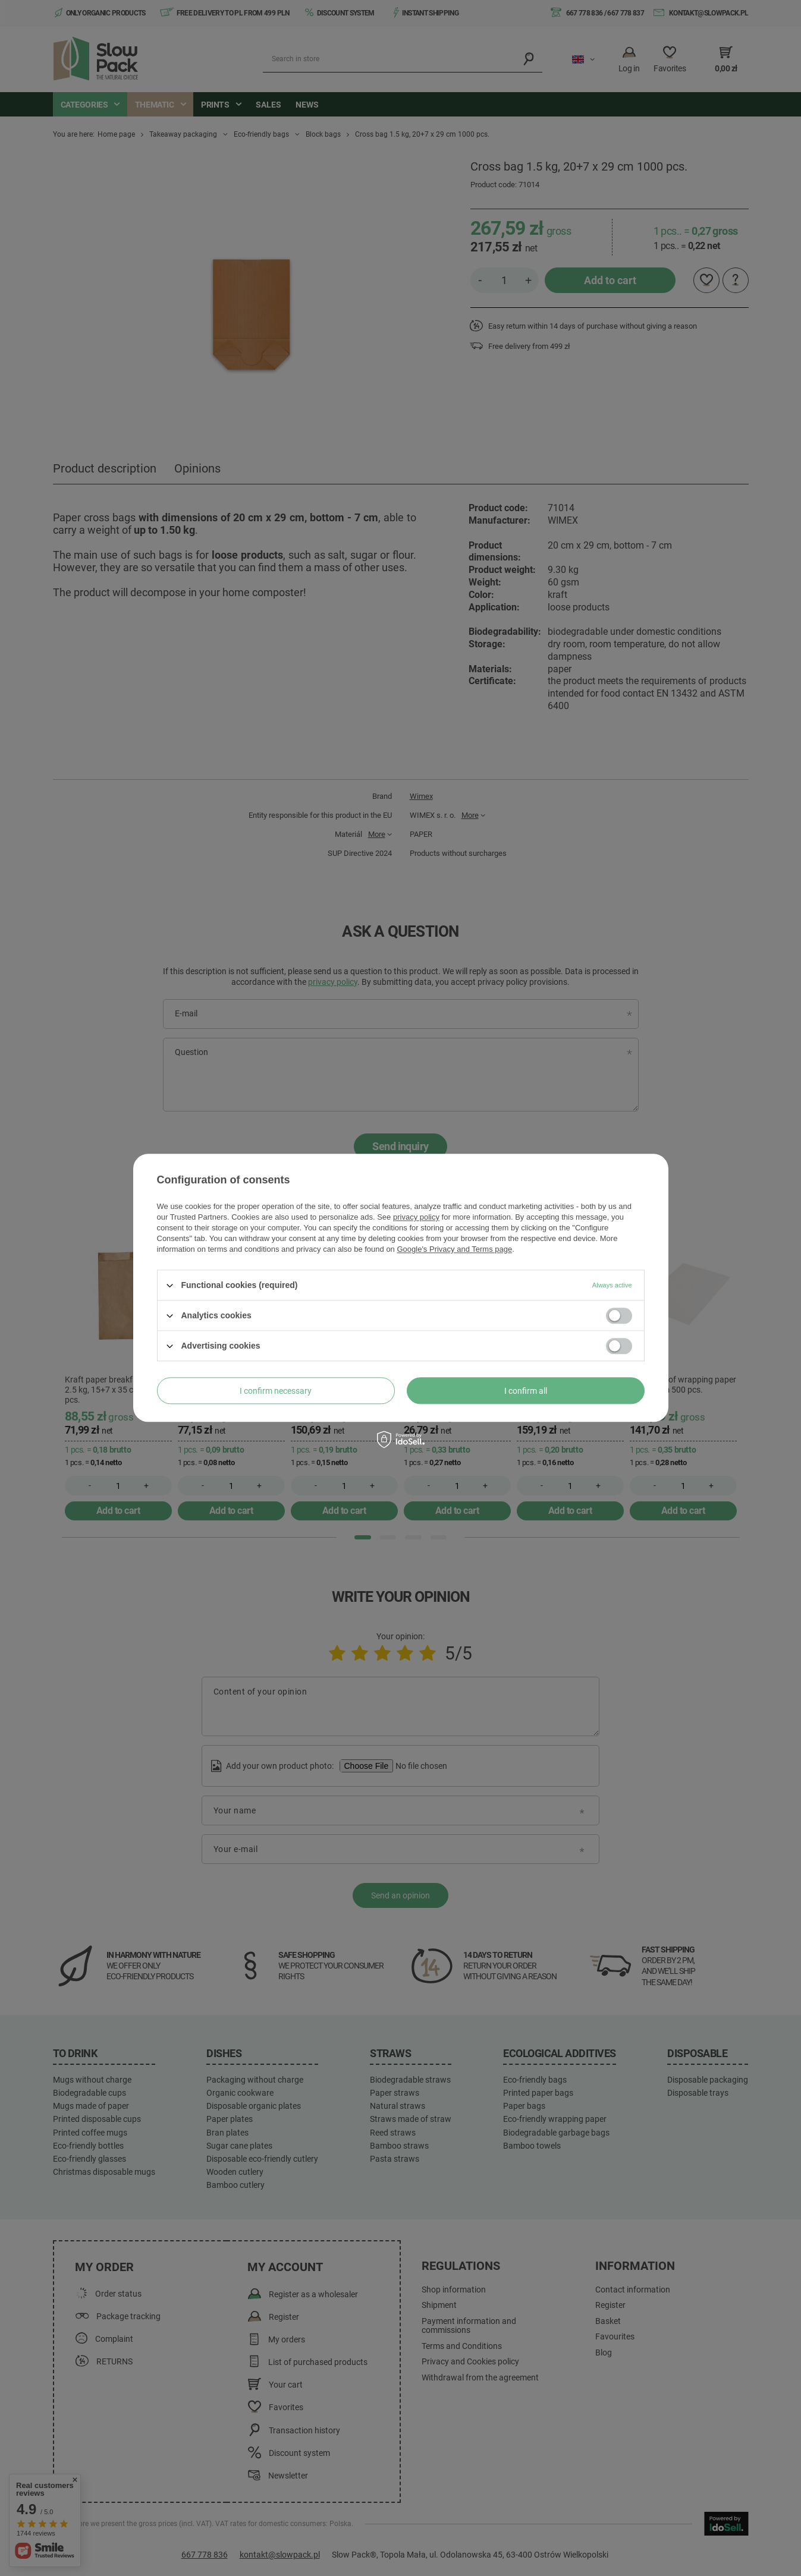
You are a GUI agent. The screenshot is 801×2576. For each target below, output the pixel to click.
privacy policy (416, 1217)
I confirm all (525, 1391)
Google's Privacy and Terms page (454, 1249)
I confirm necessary (276, 1391)
